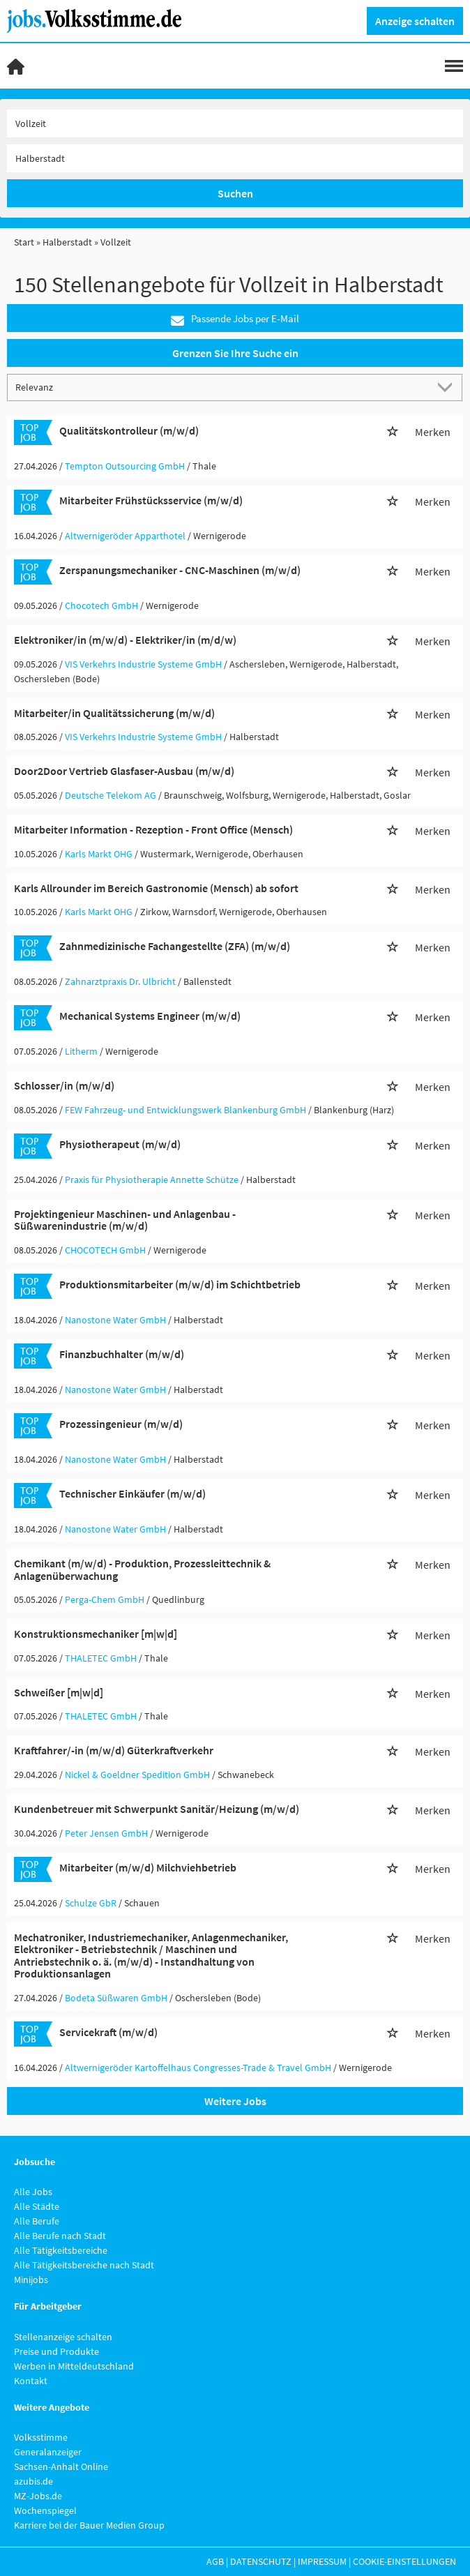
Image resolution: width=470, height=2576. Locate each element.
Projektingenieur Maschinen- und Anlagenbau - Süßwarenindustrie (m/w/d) (125, 1220)
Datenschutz (260, 2561)
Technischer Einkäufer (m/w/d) (132, 1493)
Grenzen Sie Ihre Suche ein (235, 353)
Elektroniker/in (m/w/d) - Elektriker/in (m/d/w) (125, 640)
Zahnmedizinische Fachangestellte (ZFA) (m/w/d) (174, 946)
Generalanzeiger (48, 2452)
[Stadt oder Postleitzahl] (235, 158)
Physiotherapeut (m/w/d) (120, 1144)
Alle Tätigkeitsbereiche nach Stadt (84, 2265)
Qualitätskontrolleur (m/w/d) (129, 430)
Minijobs (31, 2279)
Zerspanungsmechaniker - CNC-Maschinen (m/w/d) (180, 570)
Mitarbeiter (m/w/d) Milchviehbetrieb (147, 1867)
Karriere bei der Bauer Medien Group (89, 2525)
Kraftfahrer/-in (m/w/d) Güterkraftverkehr (113, 1750)
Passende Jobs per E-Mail (235, 319)
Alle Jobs (33, 2191)
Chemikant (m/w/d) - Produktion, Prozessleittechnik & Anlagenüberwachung (142, 1569)
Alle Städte (36, 2206)
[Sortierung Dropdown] (448, 386)
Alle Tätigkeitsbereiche (60, 2250)
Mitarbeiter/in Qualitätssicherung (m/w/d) (114, 713)
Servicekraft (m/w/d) (108, 2032)
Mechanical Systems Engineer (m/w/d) (150, 1016)
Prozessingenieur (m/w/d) (121, 1424)
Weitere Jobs (235, 2101)
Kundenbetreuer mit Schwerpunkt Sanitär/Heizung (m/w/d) (156, 1809)
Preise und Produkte (56, 2351)
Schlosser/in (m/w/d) (64, 1085)
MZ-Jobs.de (38, 2496)
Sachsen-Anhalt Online (61, 2466)
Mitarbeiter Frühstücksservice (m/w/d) (151, 500)
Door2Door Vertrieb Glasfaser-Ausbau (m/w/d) (124, 771)
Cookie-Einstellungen (404, 2561)
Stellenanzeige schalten (63, 2336)
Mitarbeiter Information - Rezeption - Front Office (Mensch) (153, 829)
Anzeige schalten (415, 21)
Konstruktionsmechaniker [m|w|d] (95, 1634)
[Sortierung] (221, 386)
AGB (215, 2561)
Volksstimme (41, 2437)
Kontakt (30, 2380)
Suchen (235, 193)
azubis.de (33, 2481)
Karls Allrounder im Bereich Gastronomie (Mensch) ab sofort (156, 888)
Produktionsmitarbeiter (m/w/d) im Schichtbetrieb (180, 1284)
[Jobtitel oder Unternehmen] (235, 123)
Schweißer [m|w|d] (58, 1692)
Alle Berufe (36, 2221)
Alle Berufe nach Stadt (60, 2235)
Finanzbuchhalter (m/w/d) (121, 1354)
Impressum (322, 2561)
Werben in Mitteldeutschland (74, 2366)
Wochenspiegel (45, 2510)
